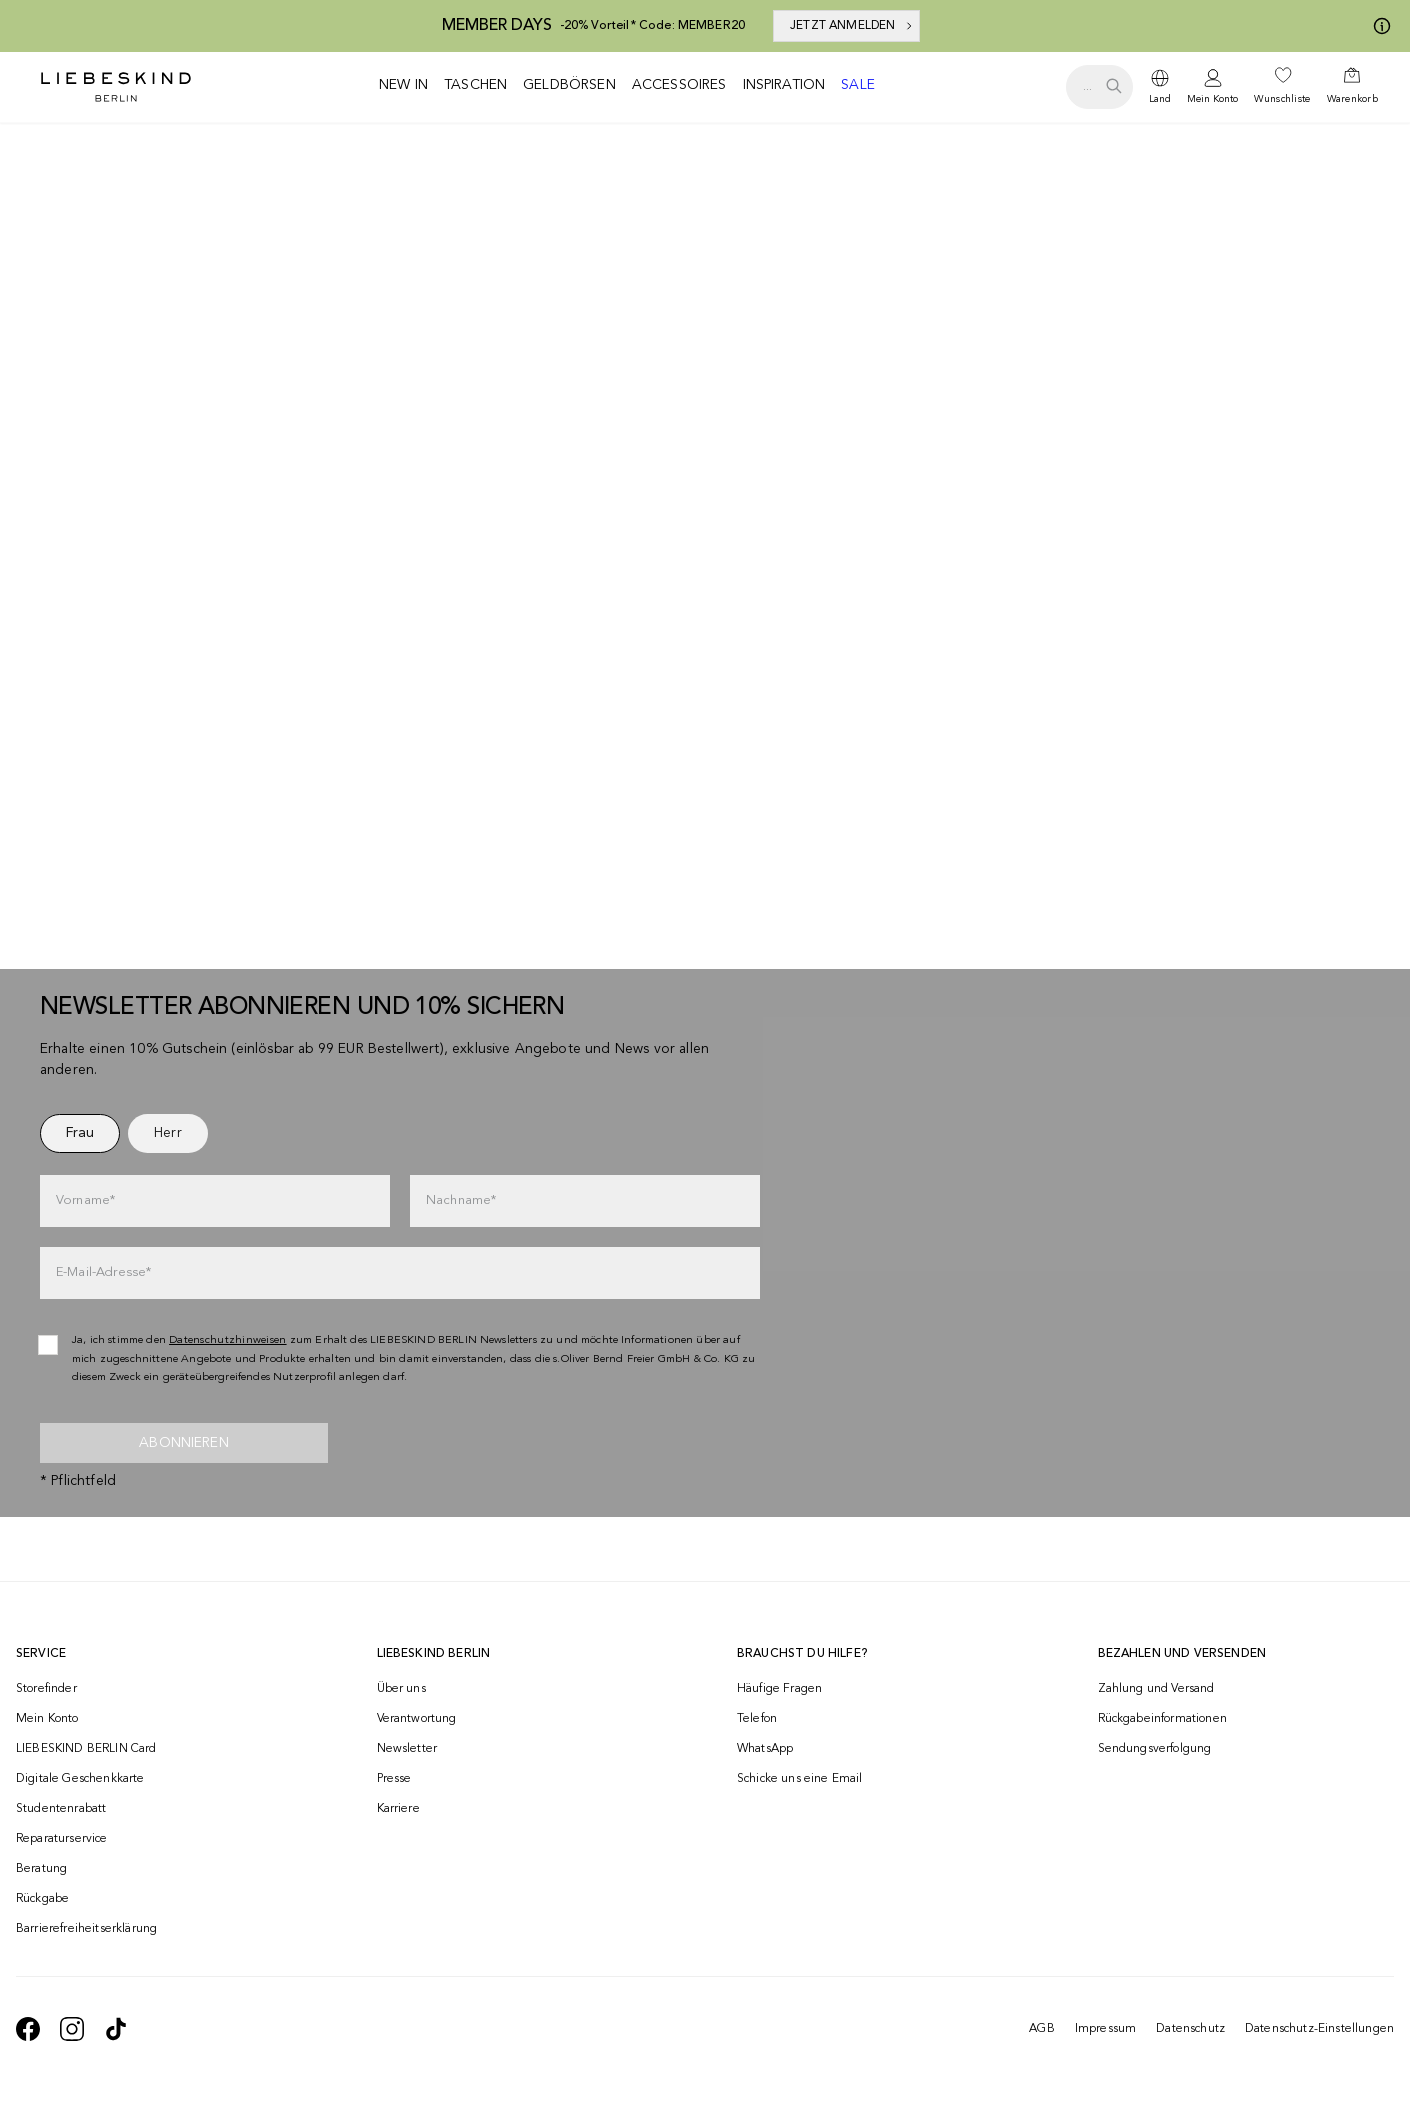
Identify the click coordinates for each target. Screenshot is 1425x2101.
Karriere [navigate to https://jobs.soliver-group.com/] (398, 1809)
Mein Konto (1212, 99)
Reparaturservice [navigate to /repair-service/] (62, 1839)
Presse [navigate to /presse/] (394, 1779)
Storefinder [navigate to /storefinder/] (46, 1689)
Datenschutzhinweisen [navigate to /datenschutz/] (228, 1340)
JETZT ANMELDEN (852, 26)
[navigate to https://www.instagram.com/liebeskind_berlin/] (72, 2029)
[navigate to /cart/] (1352, 87)
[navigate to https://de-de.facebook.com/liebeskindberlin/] (28, 2029)
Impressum (1105, 2029)
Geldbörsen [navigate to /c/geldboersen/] (569, 85)
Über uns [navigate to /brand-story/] (401, 1689)
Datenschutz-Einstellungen (1319, 2029)
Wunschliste (1282, 99)
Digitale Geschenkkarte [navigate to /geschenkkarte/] (80, 1779)
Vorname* (85, 1200)
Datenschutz (1190, 2029)
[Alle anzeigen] (705, 436)
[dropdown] (1160, 87)
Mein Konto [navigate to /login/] (47, 1719)
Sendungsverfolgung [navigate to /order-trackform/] (1155, 1749)
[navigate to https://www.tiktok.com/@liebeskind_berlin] (116, 2029)
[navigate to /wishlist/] (1282, 87)
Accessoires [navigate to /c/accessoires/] (679, 85)
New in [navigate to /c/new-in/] (403, 85)
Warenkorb (1352, 99)
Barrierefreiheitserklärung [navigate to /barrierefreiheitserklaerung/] (86, 1929)
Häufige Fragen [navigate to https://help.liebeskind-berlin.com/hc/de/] (779, 1689)
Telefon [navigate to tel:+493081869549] (757, 1719)
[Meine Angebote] (1378, 26)
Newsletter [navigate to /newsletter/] (407, 1749)
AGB (1041, 2029)
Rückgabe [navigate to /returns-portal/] (42, 1899)
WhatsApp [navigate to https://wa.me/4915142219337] (765, 1749)
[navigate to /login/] (1212, 87)
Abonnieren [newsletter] (184, 1443)
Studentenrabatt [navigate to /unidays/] (61, 1809)
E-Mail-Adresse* (103, 1272)
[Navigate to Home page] (116, 87)
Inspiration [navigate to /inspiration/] (784, 85)
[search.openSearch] (1099, 87)
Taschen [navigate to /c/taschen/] (475, 85)
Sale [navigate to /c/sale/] (858, 85)
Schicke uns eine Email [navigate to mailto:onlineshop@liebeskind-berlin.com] (800, 1779)
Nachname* (461, 1200)
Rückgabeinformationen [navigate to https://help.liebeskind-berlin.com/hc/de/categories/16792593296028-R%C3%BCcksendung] (1162, 1719)
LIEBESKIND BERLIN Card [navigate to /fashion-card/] (86, 1749)
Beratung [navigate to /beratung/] (41, 1869)
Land (1160, 99)
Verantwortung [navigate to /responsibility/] (417, 1719)
